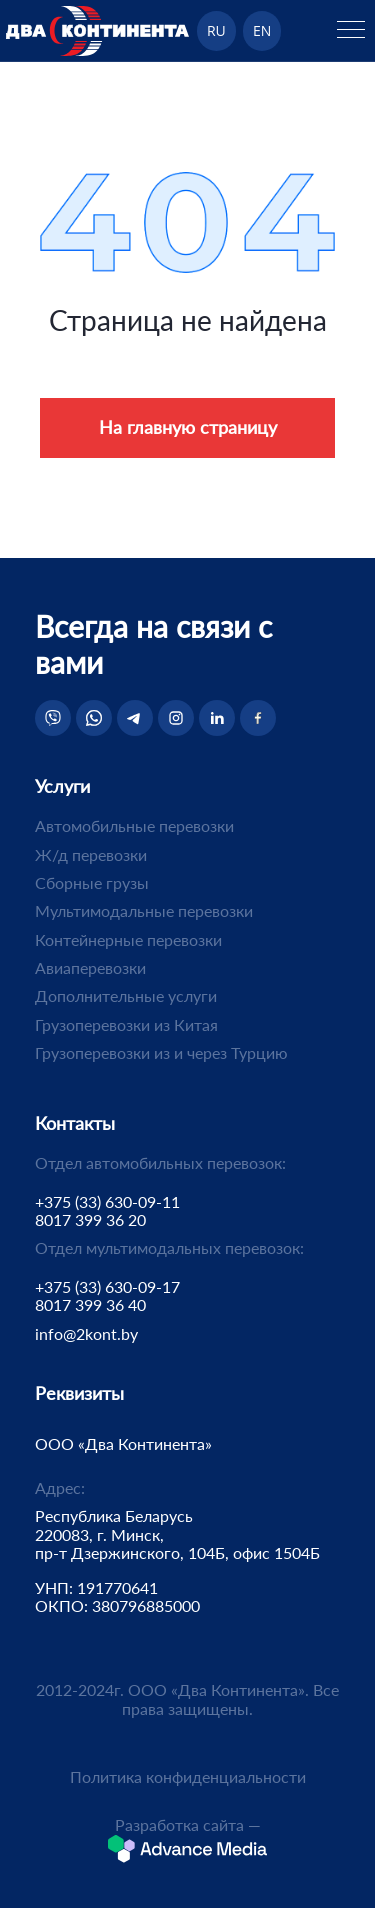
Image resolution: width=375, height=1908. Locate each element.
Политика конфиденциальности (188, 1776)
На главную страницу (188, 427)
